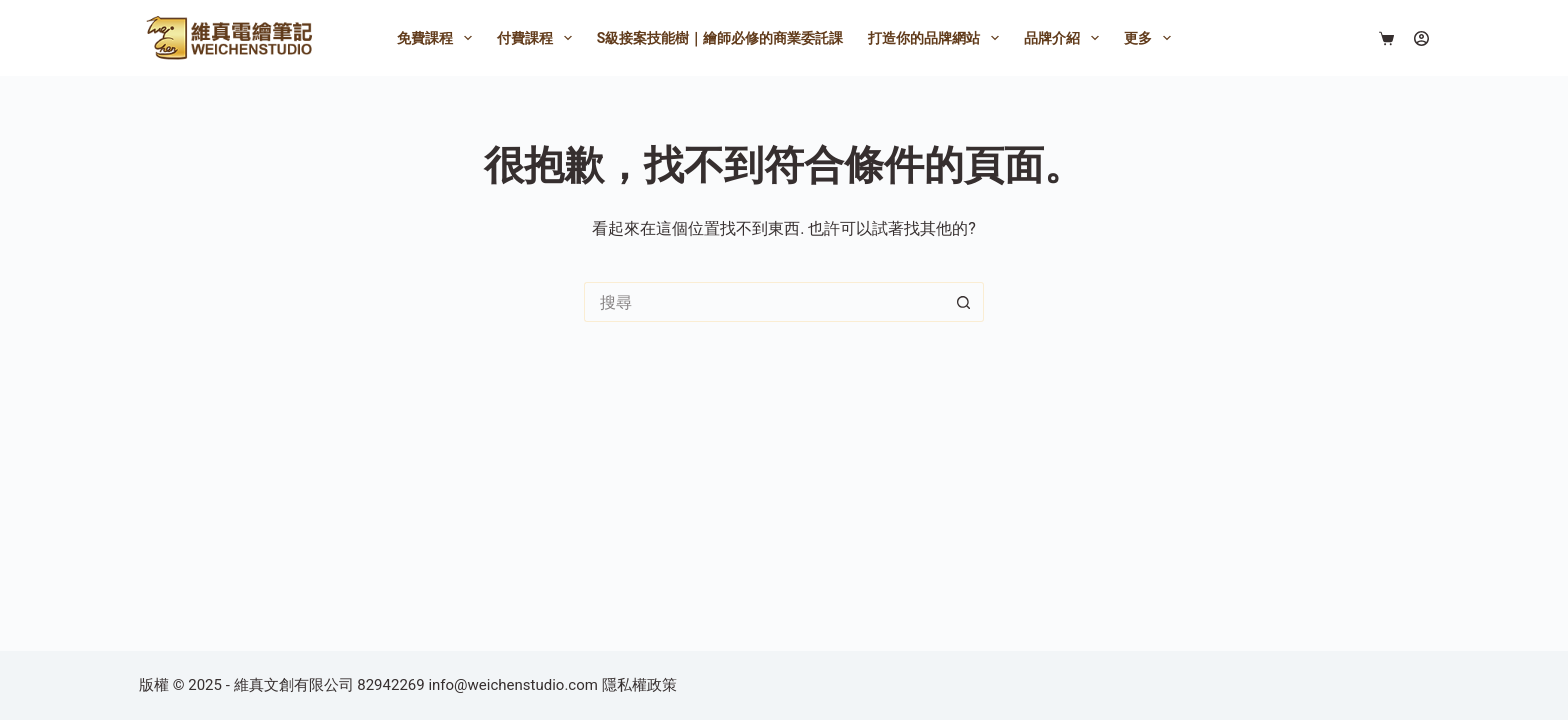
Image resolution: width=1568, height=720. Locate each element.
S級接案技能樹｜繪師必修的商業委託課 (720, 38)
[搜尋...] (764, 302)
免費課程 (438, 38)
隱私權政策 (639, 685)
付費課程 (538, 38)
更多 (1151, 38)
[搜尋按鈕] (964, 302)
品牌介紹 (1065, 38)
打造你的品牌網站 (937, 38)
